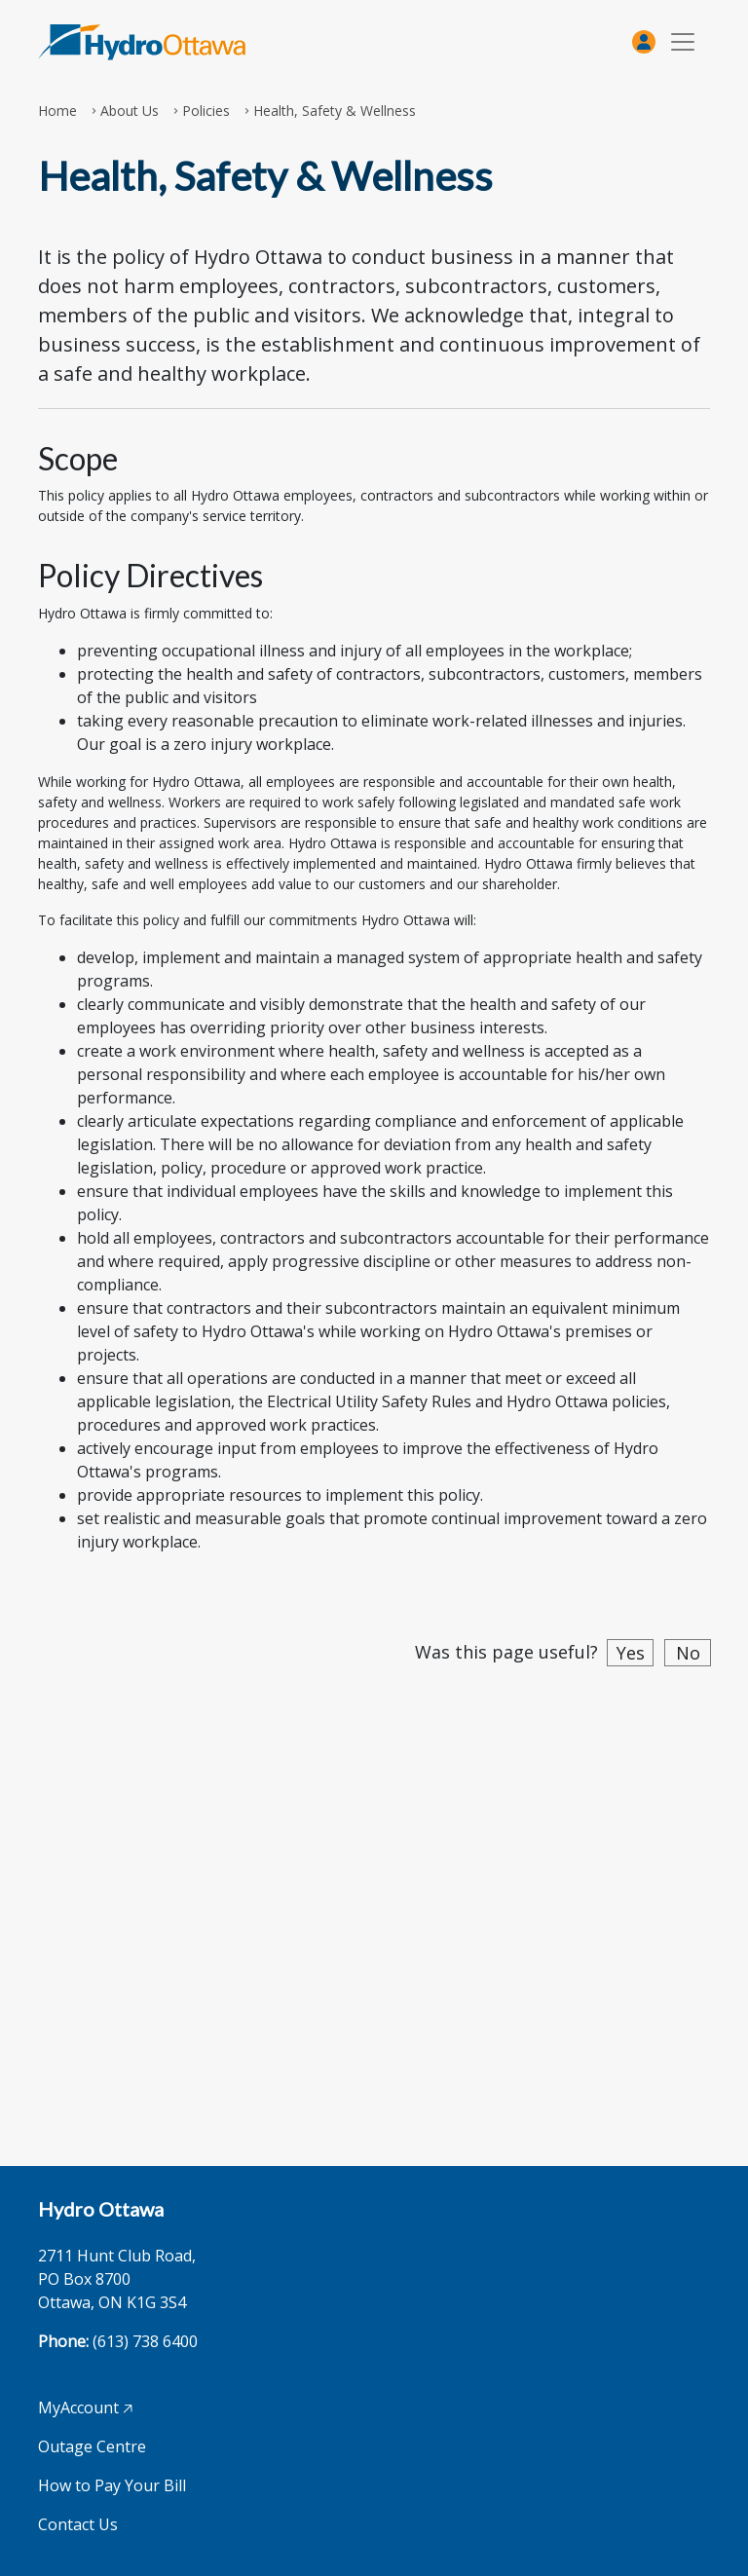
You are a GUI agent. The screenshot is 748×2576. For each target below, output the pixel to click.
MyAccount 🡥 (85, 2407)
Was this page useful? (506, 1651)
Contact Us (78, 2524)
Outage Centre (92, 2446)
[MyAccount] (643, 42)
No (688, 1652)
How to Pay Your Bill (112, 2485)
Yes (631, 1652)
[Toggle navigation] (682, 42)
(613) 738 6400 (145, 2341)
